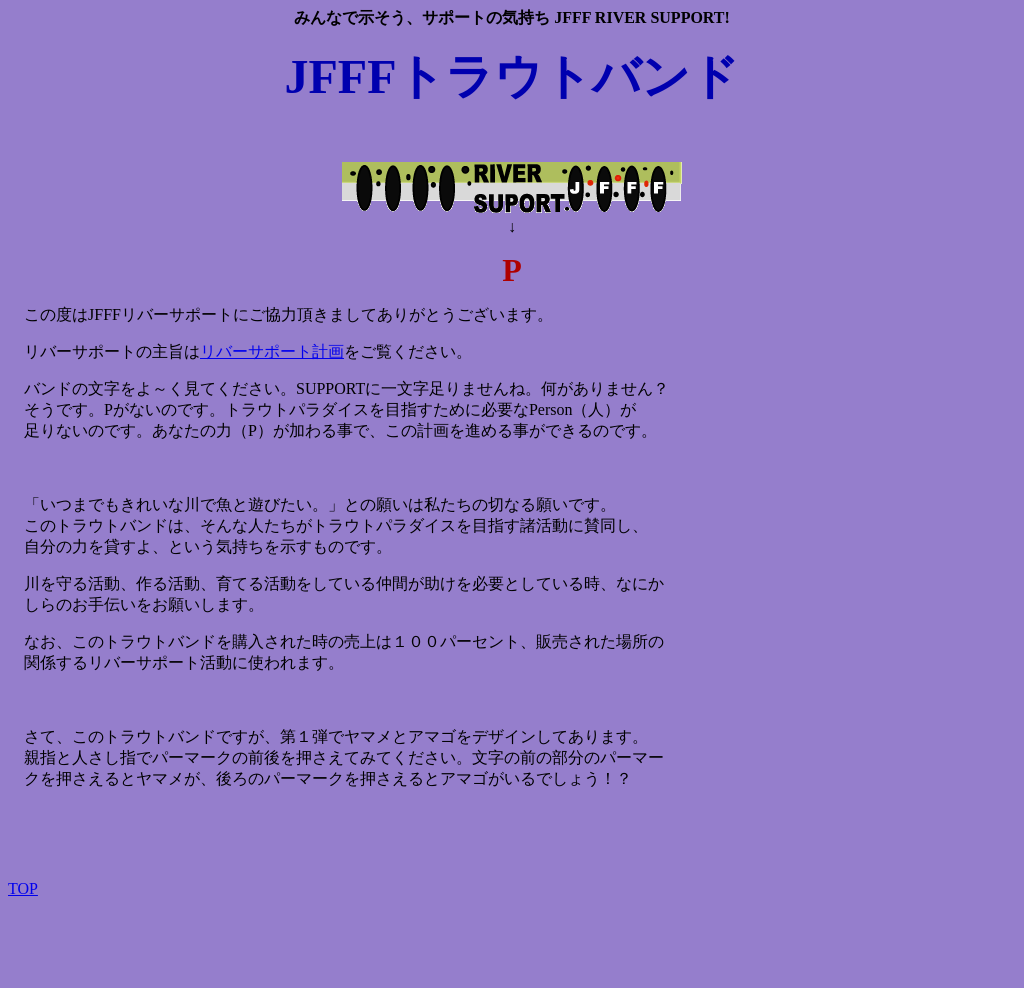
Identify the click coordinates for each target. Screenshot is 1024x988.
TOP (23, 888)
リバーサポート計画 (272, 351)
